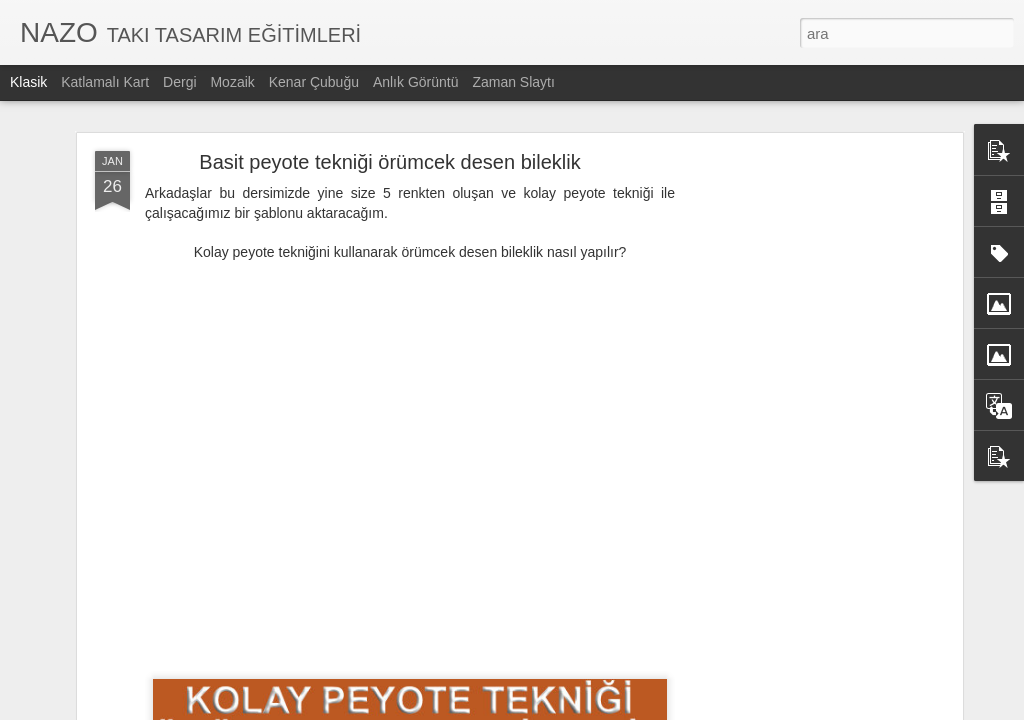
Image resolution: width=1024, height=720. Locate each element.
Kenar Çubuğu (314, 82)
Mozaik (232, 82)
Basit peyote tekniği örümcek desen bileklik (389, 153)
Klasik (28, 82)
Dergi (179, 82)
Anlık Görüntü (416, 82)
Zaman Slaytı (513, 82)
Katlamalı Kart (105, 82)
